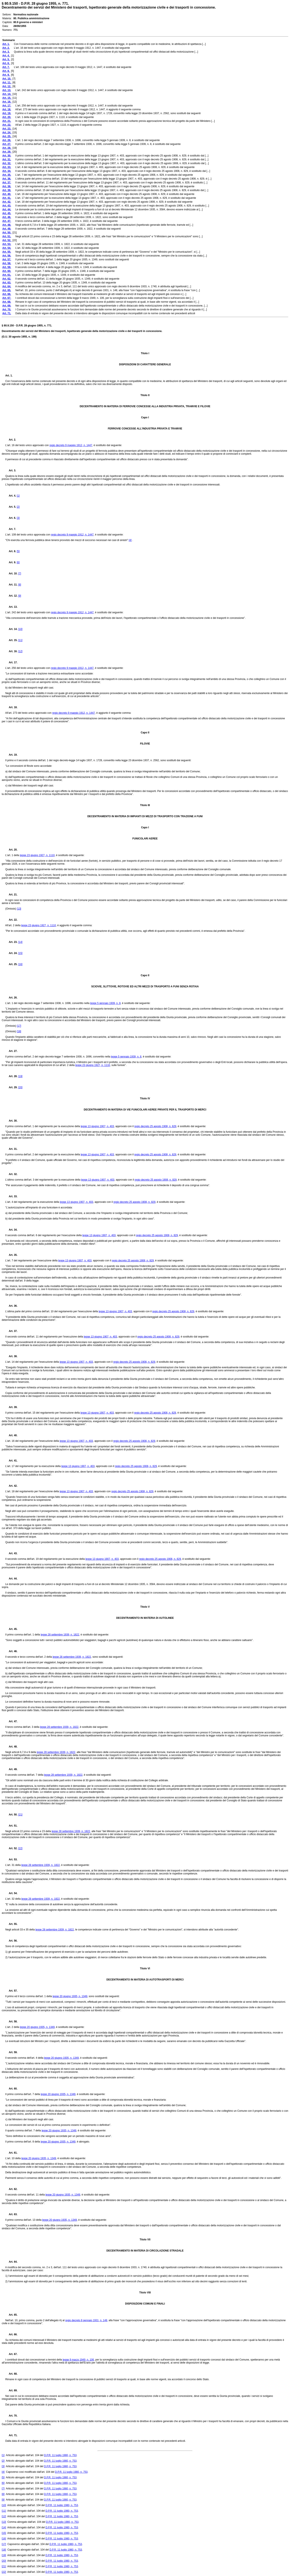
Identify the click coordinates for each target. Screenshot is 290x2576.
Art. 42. (11, 1485)
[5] (18, 551)
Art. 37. (11, 1331)
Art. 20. (11, 849)
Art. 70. (11, 2415)
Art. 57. (11, 1990)
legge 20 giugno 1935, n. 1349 (70, 1996)
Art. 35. (11, 1254)
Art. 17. (11, 662)
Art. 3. (10, 470)
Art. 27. (11, 1051)
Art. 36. (11, 1305)
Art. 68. (11, 2373)
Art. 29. (11, 1087)
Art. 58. (11, 2021)
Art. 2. (10, 439)
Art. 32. (11, 1174)
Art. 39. (11, 1407)
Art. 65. (11, 2314)
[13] (19, 908)
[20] (20, 1087)
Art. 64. (11, 2261)
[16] (20, 964)
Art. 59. (11, 2052)
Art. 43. (11, 1553)
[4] (130, 540)
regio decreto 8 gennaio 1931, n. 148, (86, 2320)
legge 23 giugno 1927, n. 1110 (37, 855)
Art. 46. (11, 1651)
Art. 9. (11, 562)
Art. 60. (11, 2088)
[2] (18, 506)
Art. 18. (11, 707)
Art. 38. (11, 1356)
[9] (19, 595)
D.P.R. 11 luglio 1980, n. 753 (60, 2455)
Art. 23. (11, 942)
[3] (18, 517)
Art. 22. (11, 919)
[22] (20, 1848)
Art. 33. (11, 1196)
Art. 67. (11, 2354)
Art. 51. (11, 1825)
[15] (20, 953)
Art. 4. (11, 495)
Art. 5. (11, 506)
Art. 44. (11, 1578)
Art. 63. (11, 2214)
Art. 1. (9, 375)
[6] (18, 562)
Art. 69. (11, 2390)
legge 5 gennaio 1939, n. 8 (105, 1003)
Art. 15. (11, 640)
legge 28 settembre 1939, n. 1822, (56, 1752)
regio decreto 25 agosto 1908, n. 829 (155, 1126)
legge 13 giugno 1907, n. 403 (97, 1126)
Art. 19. (11, 754)
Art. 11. (11, 584)
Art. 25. (11, 964)
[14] (20, 942)
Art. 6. (11, 517)
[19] (20, 1076)
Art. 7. (10, 529)
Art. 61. (11, 2152)
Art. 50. (11, 1814)
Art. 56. (11, 1940)
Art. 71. (11, 2435)
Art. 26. (11, 997)
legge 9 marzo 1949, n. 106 (78, 2359)
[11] (20, 640)
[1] (18, 495)
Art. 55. (11, 1924)
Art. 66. (11, 2334)
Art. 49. (11, 1769)
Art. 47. (11, 1721)
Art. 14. (11, 629)
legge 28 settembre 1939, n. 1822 (60, 1634)
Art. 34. (11, 1229)
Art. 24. (11, 953)
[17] (19, 1025)
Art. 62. (11, 2189)
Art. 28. (11, 1076)
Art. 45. (11, 1629)
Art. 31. (11, 1148)
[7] (19, 573)
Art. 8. (11, 551)
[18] (19, 1031)
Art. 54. (11, 1893)
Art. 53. (11, 1859)
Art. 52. (11, 1848)
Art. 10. (11, 573)
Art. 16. (11, 651)
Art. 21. (11, 894)
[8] (19, 584)
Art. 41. (11, 1460)
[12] (20, 651)
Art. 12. (11, 595)
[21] (20, 1814)
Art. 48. (11, 1746)
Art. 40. (11, 1435)
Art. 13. (11, 606)
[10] (20, 629)
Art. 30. (11, 1120)
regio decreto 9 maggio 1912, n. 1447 (70, 445)
